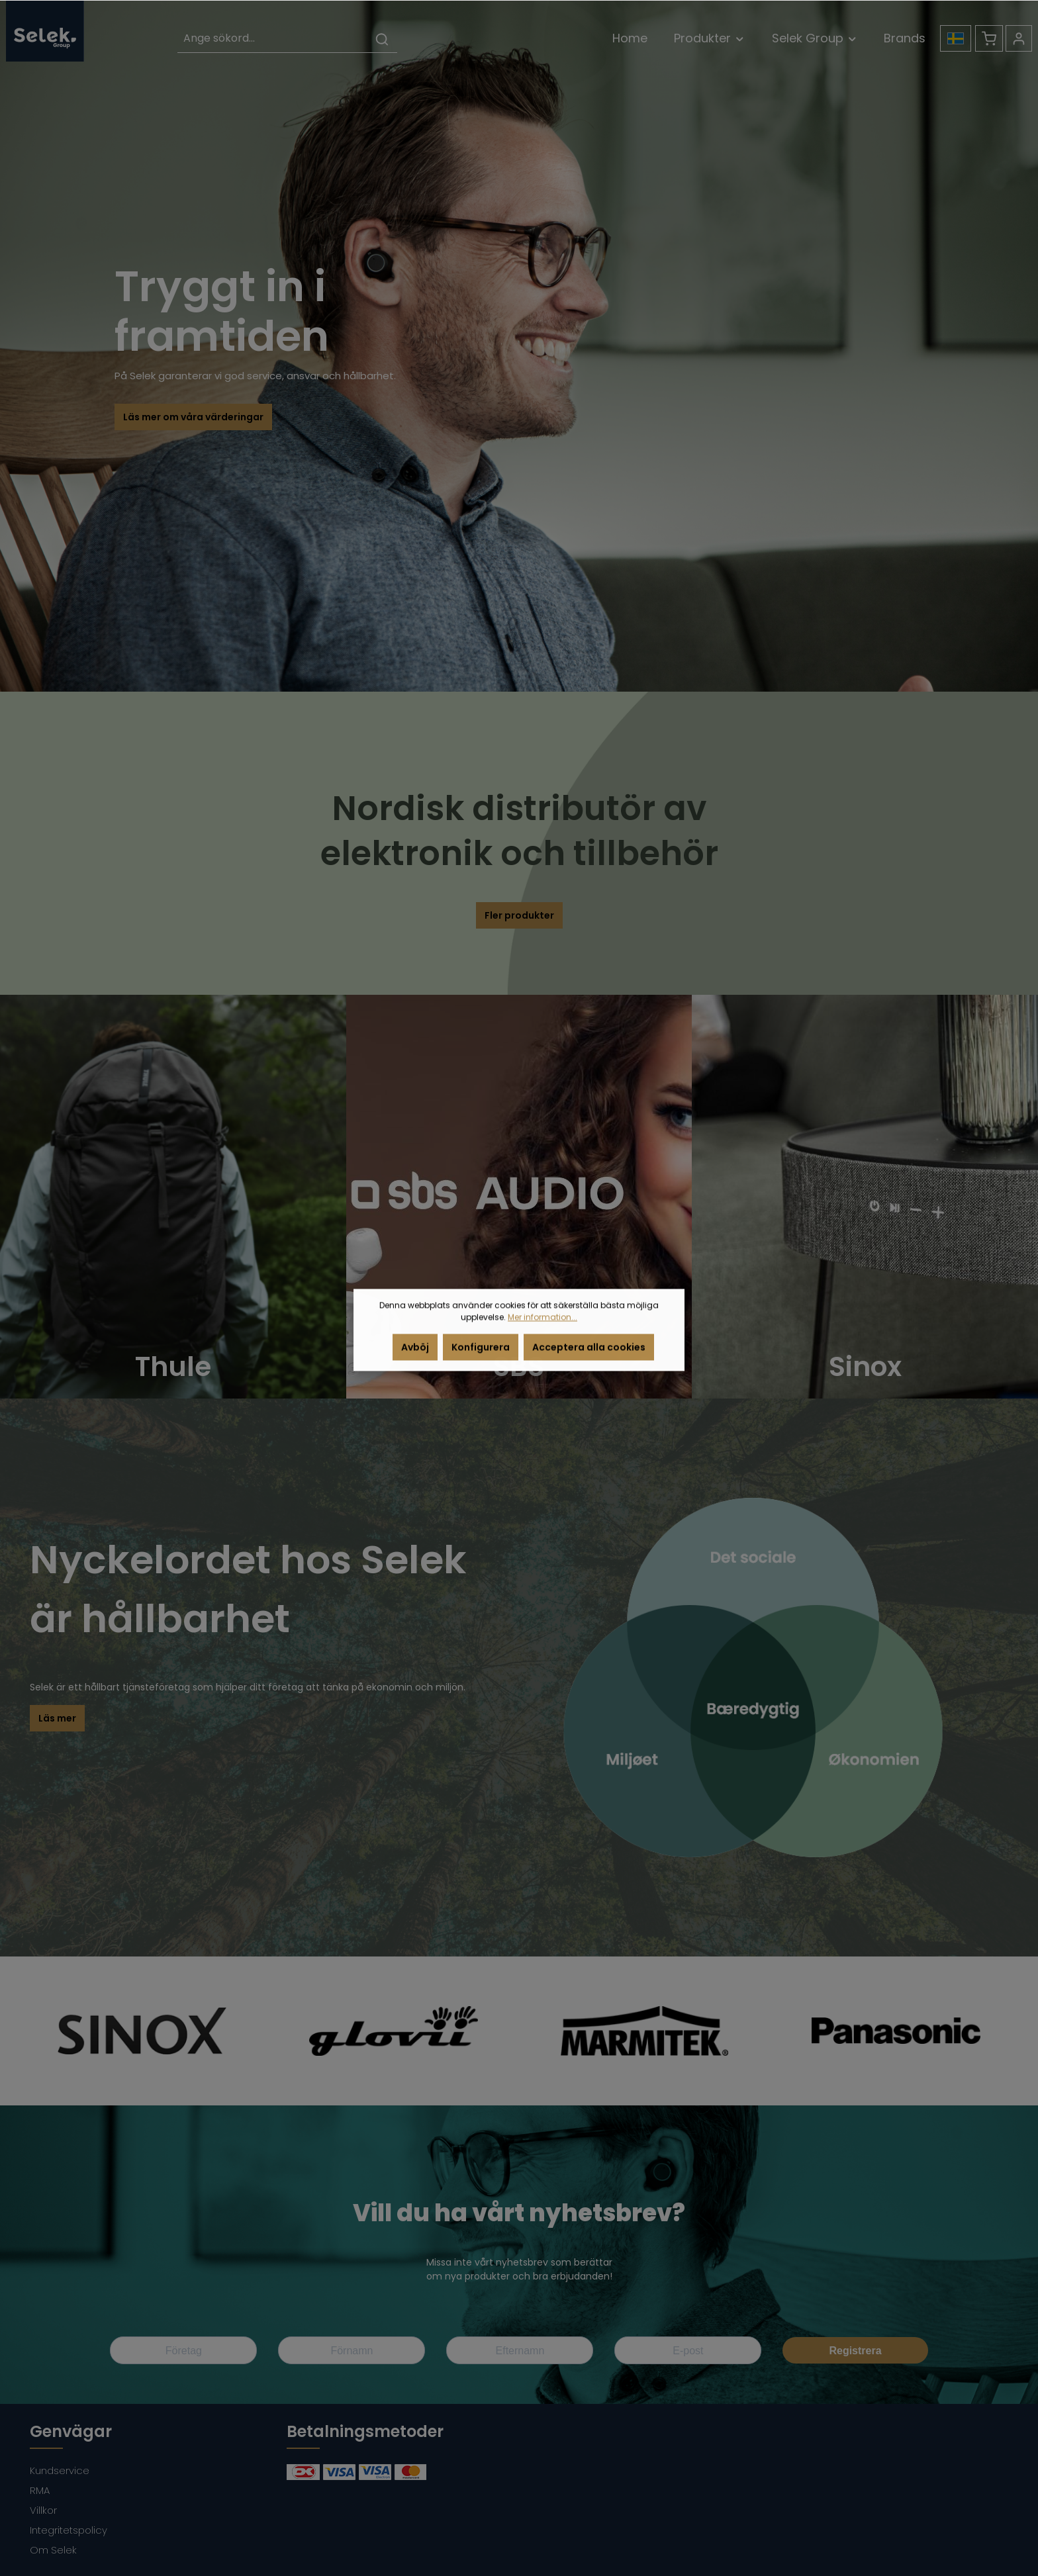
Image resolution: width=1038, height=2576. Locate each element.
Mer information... (542, 1328)
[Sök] (382, 38)
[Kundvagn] (989, 38)
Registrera (855, 2350)
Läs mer (57, 1718)
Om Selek (53, 2550)
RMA (40, 2490)
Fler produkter (519, 915)
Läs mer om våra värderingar (193, 417)
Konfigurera (480, 1358)
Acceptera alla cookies (588, 1358)
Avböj (415, 1358)
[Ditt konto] (1019, 38)
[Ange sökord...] (272, 38)
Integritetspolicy (68, 2530)
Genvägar (71, 2431)
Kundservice (59, 2470)
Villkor (43, 2510)
